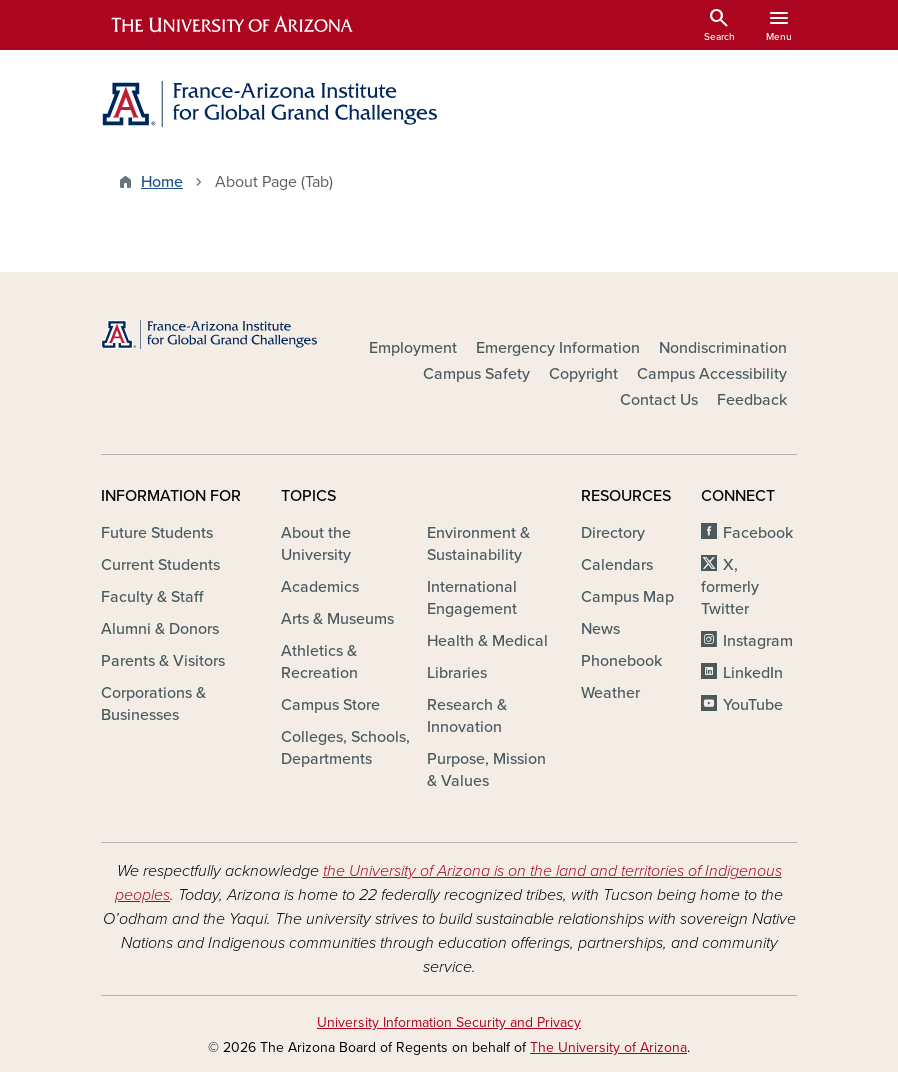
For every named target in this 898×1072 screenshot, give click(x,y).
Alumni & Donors (160, 629)
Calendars (617, 565)
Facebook (758, 533)
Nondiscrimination (723, 348)
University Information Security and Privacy (449, 1022)
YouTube (753, 705)
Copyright (583, 374)
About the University (316, 544)
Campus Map (627, 597)
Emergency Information (558, 348)
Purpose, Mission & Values (486, 770)
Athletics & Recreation (319, 662)
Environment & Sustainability (478, 544)
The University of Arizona (608, 1047)
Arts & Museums (337, 619)
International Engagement (472, 598)
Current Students (160, 565)
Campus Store (330, 705)
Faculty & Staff (152, 597)
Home (162, 182)
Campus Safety (476, 374)
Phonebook (621, 661)
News (600, 629)
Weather (610, 693)
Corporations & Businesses (153, 704)
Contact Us (659, 400)
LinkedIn (753, 673)
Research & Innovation (467, 716)
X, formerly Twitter (730, 587)
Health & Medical (487, 641)
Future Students (157, 533)
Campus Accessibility (712, 374)
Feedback (752, 400)
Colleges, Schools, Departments (345, 748)
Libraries (457, 673)
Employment (413, 348)
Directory (613, 533)
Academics (320, 587)
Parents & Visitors (163, 661)
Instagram (758, 641)
